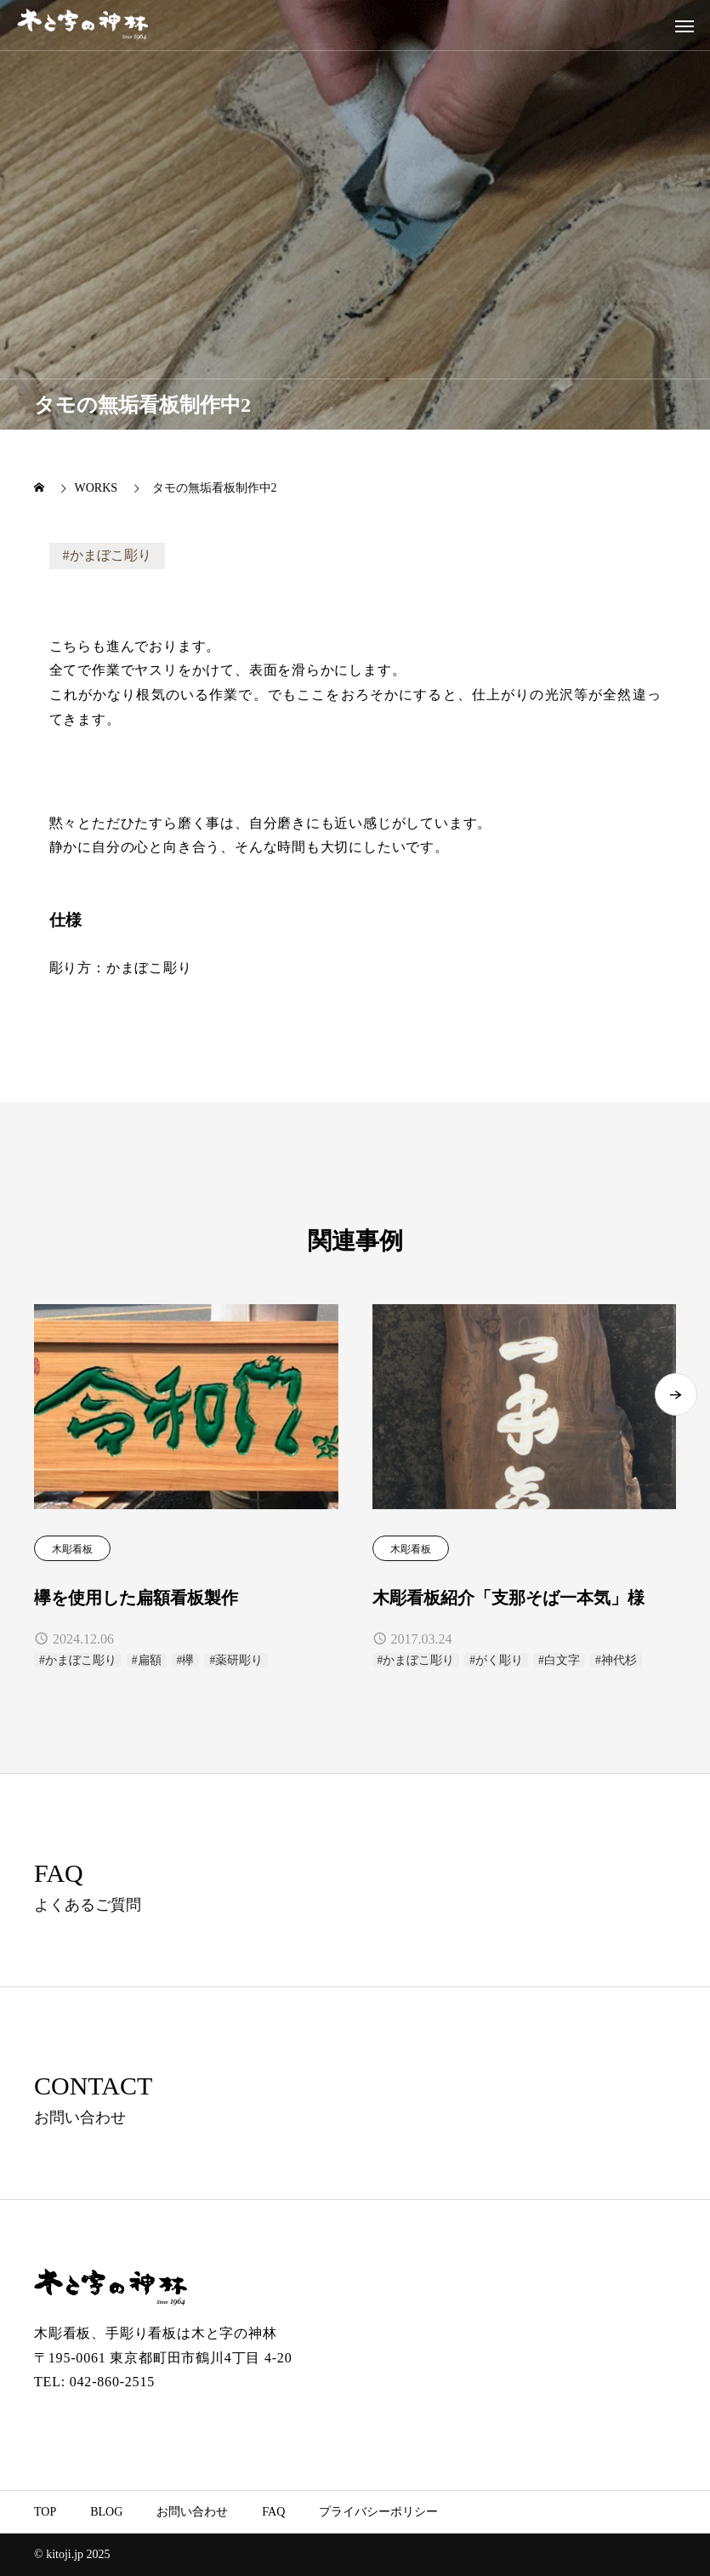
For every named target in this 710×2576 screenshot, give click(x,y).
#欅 (186, 1660)
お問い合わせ (192, 2511)
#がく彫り (496, 1660)
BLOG (106, 2511)
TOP (45, 2511)
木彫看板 (72, 1549)
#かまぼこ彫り (77, 1660)
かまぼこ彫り (110, 555)
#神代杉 (616, 1660)
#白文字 (559, 1660)
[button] (676, 1409)
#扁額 (147, 1660)
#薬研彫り (236, 1660)
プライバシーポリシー (378, 2511)
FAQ (273, 2511)
